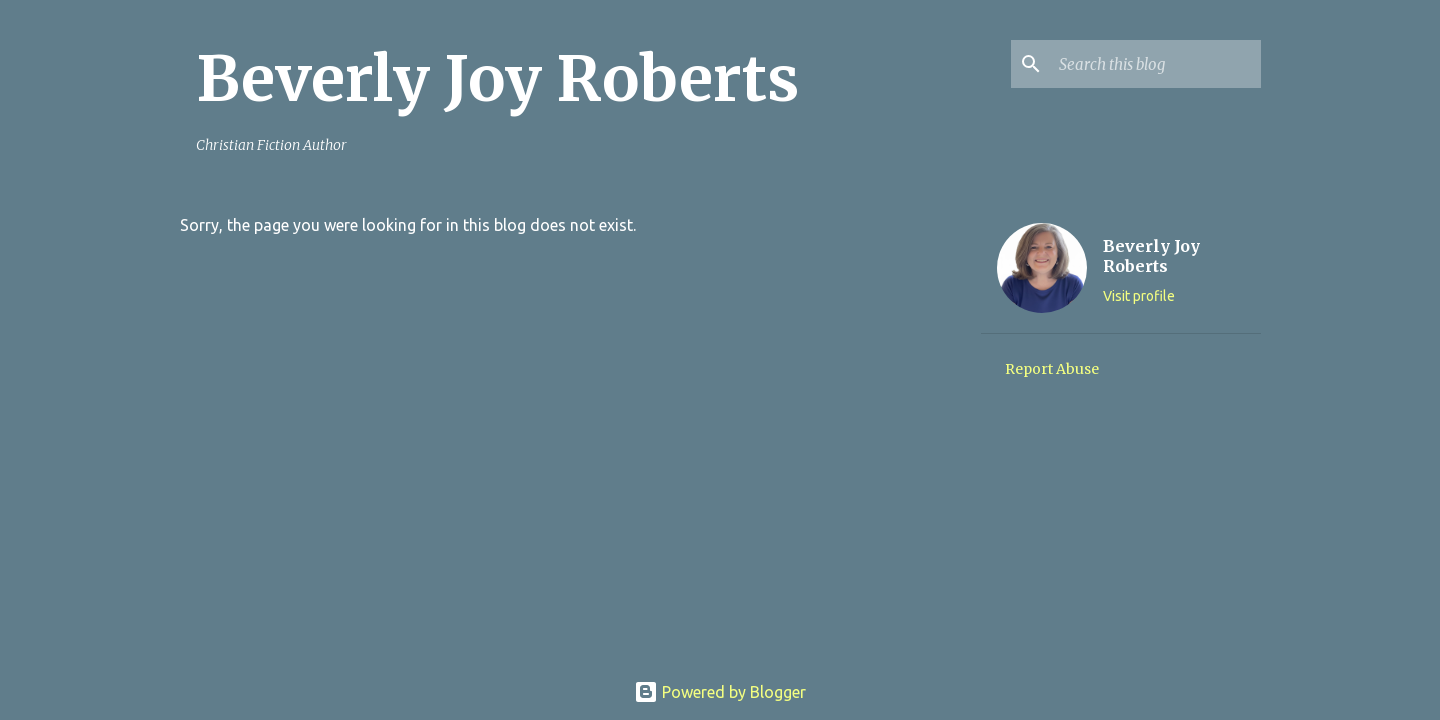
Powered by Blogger (720, 692)
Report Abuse (1052, 369)
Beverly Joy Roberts (497, 79)
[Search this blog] (1156, 64)
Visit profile (1139, 296)
